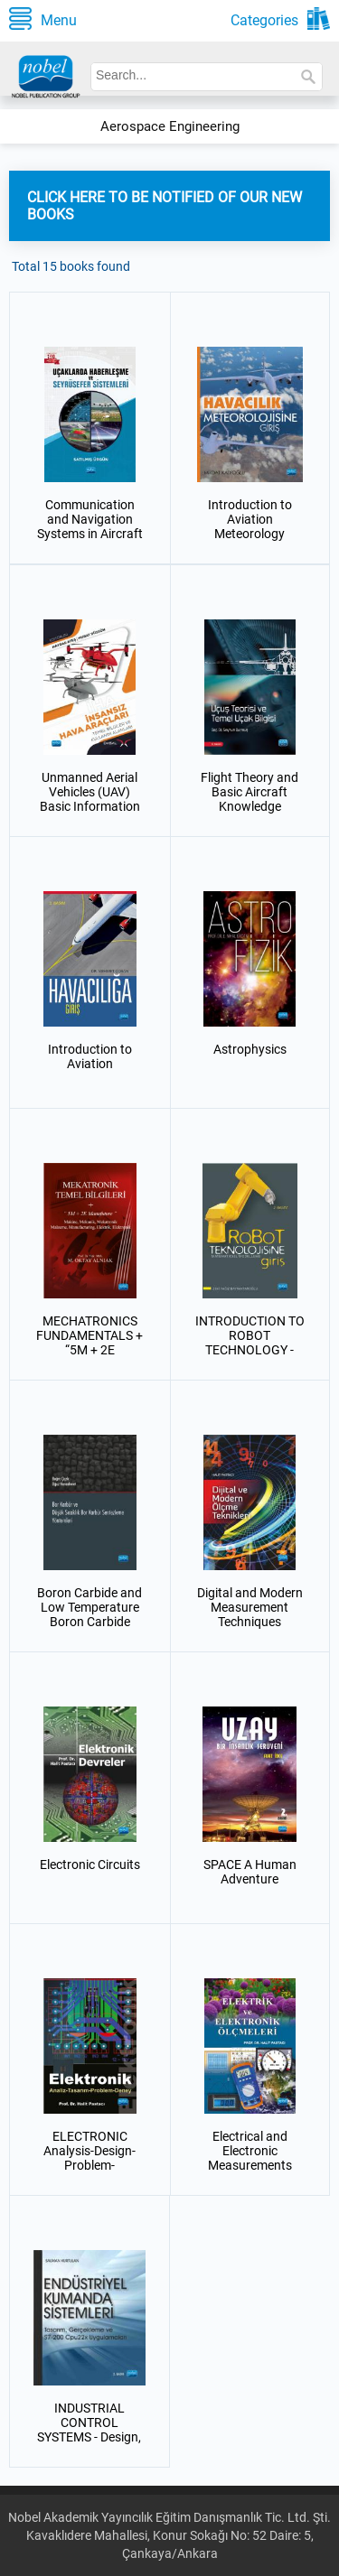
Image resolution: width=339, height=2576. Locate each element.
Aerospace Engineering (170, 126)
